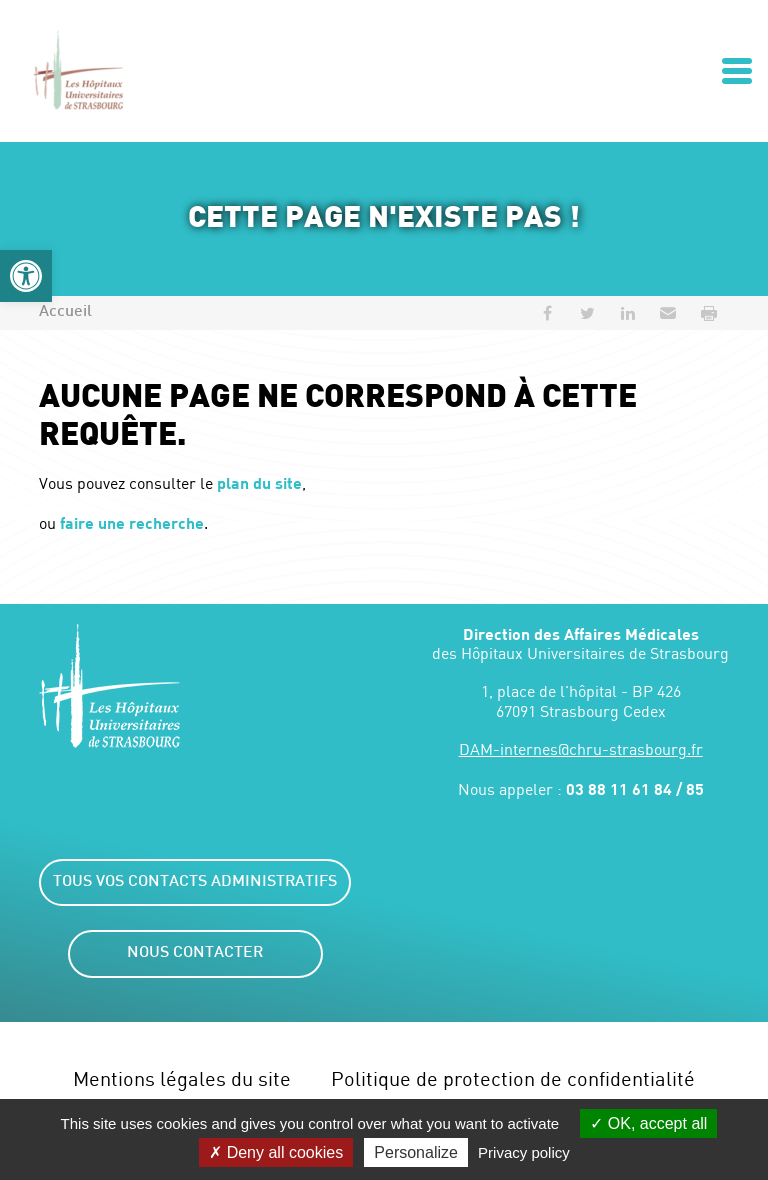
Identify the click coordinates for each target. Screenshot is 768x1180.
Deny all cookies (276, 1152)
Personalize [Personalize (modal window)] (416, 1152)
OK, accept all (648, 1123)
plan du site (259, 482)
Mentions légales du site (182, 1078)
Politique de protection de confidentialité (513, 1078)
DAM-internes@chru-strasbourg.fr (581, 749)
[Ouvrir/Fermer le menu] (737, 71)
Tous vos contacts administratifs (195, 882)
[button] (26, 276)
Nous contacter (195, 953)
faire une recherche (132, 522)
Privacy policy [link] (524, 1152)
